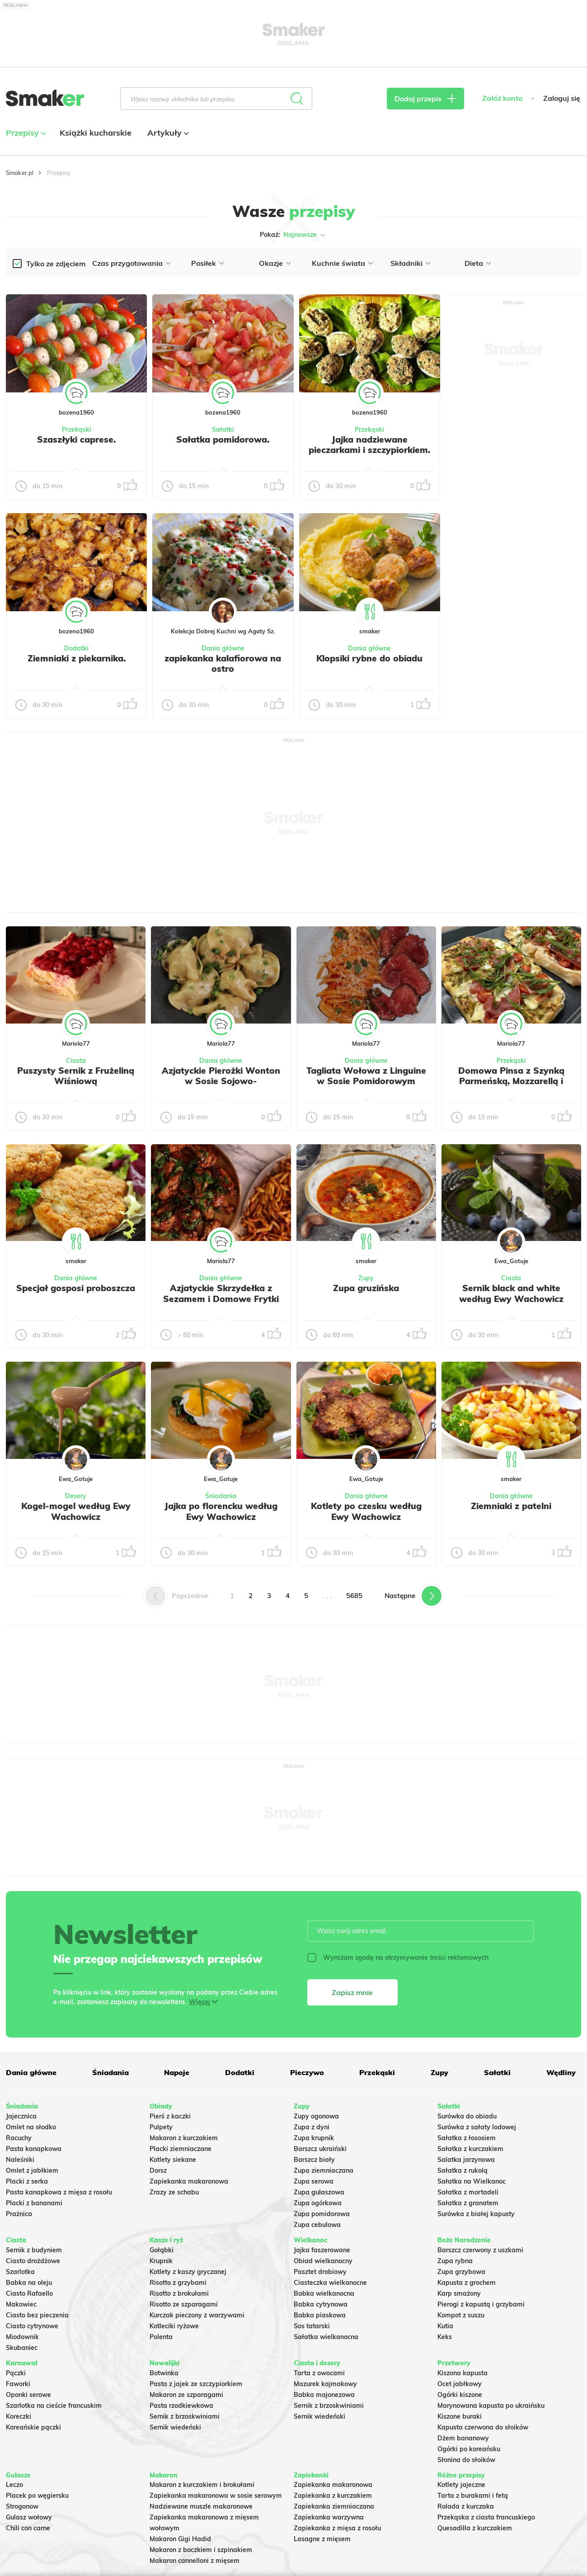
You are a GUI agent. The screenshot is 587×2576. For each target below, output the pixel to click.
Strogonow (22, 2506)
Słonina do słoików (466, 2460)
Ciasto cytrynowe (32, 2326)
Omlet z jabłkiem (32, 2170)
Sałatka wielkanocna (326, 2337)
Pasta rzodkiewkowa (181, 2405)
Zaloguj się (561, 98)
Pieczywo (307, 2072)
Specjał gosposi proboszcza (75, 1288)
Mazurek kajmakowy (325, 2384)
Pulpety (161, 2127)
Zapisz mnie (352, 1992)
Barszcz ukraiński (320, 2149)
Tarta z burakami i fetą (472, 2495)
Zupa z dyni (311, 2127)
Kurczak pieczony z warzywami (197, 2315)
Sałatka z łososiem (466, 2138)
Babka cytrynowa (321, 2304)
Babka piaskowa (320, 2315)
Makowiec (21, 2304)
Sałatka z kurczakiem (470, 2149)
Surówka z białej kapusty (476, 2214)
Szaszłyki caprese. (76, 439)
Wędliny (561, 2072)
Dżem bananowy (463, 2438)
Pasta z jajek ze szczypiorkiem (196, 2384)
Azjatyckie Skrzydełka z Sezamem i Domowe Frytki (221, 1293)
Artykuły (167, 132)
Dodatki (76, 648)
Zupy (366, 1278)
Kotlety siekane (173, 2160)
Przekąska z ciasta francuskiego (486, 2517)
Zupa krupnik (314, 2138)
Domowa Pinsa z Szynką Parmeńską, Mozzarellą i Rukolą (511, 1081)
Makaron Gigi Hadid (180, 2539)
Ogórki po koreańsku (468, 2449)
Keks (444, 2337)
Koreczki (18, 2416)
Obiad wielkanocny (323, 2261)
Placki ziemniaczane (180, 2149)
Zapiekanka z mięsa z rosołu (337, 2528)
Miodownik (22, 2337)
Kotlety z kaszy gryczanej (188, 2272)
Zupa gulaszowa (319, 2192)
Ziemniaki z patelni (511, 1505)
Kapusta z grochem (466, 2283)
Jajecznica (21, 2116)
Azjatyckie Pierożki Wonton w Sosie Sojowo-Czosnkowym (221, 1081)
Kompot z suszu (460, 2315)
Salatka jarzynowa (466, 2160)
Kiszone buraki (459, 2416)
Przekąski (76, 429)
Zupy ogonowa (316, 2116)
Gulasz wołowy (29, 2517)
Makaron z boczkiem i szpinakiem (201, 2550)
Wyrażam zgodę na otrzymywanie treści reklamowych (397, 1957)
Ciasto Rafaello (29, 2293)
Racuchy (19, 2138)
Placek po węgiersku (37, 2495)
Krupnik (161, 2261)
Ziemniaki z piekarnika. (77, 658)
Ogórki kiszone (459, 2395)
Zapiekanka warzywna (329, 2517)
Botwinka (164, 2373)
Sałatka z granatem (467, 2203)
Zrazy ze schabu (174, 2192)
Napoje (176, 2072)
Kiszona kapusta (462, 2373)
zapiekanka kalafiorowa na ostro (222, 664)
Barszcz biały (314, 2160)
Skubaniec (22, 2348)
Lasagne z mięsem (322, 2539)
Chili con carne (28, 2528)
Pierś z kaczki (170, 2116)
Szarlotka (20, 2272)
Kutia (445, 2326)
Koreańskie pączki (33, 2427)
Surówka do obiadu (467, 2116)
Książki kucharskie (95, 132)
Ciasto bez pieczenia (37, 2315)
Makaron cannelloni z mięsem (194, 2561)
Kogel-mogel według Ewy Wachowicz (76, 1511)
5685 (354, 1595)
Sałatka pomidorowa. (222, 439)
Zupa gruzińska (366, 1288)
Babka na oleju (29, 2283)
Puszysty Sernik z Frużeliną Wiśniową (75, 1076)
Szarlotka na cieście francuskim (54, 2405)
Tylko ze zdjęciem (55, 263)
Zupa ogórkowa (318, 2203)
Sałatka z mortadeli (467, 2192)
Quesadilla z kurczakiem (474, 2528)
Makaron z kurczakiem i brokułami (202, 2485)
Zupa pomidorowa (322, 2214)
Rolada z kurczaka (465, 2506)
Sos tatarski (312, 2326)
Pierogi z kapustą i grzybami (481, 2304)
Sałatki (223, 429)
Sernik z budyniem (34, 2250)
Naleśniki (20, 2160)
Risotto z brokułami (179, 2293)
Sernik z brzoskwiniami (185, 2416)
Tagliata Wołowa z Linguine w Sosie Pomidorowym (366, 1076)
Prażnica (19, 2214)
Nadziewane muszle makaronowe (201, 2506)
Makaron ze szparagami (186, 2395)
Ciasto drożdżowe (33, 2261)
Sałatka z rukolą (462, 2170)
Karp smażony (459, 2293)
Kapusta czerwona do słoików (482, 2427)
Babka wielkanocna (324, 2293)
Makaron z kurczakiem (184, 2138)
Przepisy (25, 132)
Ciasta (76, 1061)
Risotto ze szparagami (184, 2304)
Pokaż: (293, 235)
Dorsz (158, 2170)
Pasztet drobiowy (320, 2272)
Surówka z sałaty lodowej (476, 2127)
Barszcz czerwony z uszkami (480, 2250)
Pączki (16, 2373)
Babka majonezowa (324, 2395)
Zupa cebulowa (317, 2225)
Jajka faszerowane (322, 2250)
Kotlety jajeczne (461, 2485)
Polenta (161, 2337)
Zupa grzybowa (461, 2272)
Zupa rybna (455, 2261)
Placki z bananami (34, 2203)
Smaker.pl (19, 172)
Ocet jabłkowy (459, 2384)
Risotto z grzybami (178, 2283)
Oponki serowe (28, 2395)
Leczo (14, 2485)
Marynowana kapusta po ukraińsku (491, 2405)
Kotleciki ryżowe (174, 2326)
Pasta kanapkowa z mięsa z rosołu (59, 2192)
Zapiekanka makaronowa (189, 2181)
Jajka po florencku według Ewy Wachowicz (220, 1511)
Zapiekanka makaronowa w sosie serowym (216, 2495)
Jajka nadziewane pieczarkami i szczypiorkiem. (369, 445)
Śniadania (220, 1496)
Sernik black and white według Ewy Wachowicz (511, 1293)
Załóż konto (502, 98)
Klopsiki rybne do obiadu (369, 658)
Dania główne (223, 648)
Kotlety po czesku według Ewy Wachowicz (366, 1511)
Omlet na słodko (31, 2127)
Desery (75, 1496)
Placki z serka (27, 2181)
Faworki (18, 2384)
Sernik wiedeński (175, 2427)
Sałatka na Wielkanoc (471, 2181)
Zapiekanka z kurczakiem (333, 2495)
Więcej (199, 2002)
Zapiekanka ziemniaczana (334, 2506)
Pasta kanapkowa (33, 2149)
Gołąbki (162, 2250)
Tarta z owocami (319, 2373)
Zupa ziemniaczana (323, 2170)
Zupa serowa (313, 2181)
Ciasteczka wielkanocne (330, 2283)
